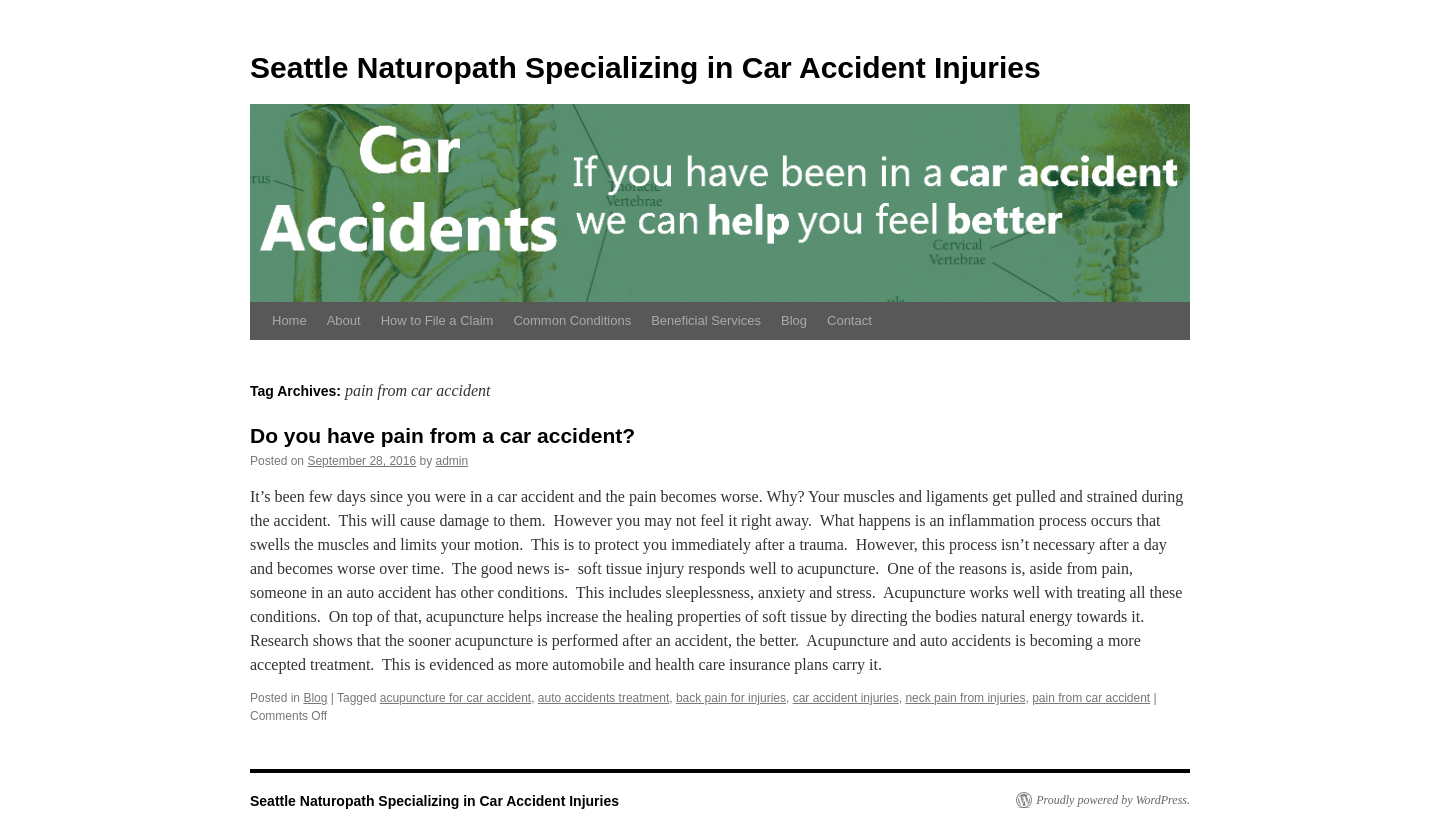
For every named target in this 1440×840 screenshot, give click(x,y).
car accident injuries (846, 698)
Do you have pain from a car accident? (442, 435)
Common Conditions (572, 320)
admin (452, 461)
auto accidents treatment (603, 698)
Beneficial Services (706, 320)
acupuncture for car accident (455, 698)
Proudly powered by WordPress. (1113, 800)
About (344, 320)
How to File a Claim (437, 320)
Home (289, 320)
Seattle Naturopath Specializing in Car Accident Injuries (645, 67)
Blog (794, 320)
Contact (849, 320)
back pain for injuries (731, 698)
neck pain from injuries (965, 698)
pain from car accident (1091, 698)
